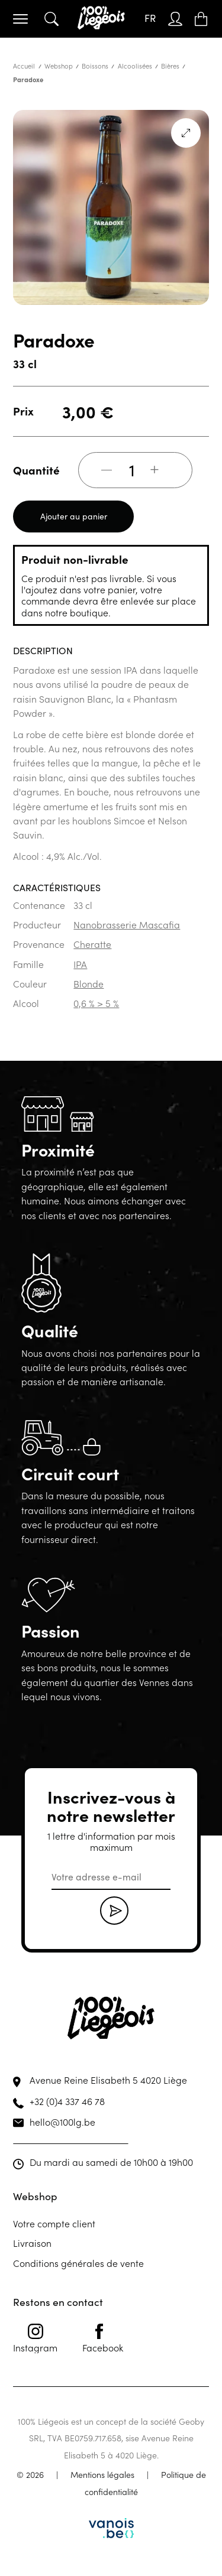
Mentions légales (102, 2474)
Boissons (95, 65)
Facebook (102, 2338)
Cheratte (92, 943)
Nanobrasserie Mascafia (126, 924)
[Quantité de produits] (132, 470)
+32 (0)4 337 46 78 (67, 2100)
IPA (80, 963)
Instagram (35, 2338)
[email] (111, 1877)
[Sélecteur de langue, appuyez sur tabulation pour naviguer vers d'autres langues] (150, 19)
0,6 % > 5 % (96, 1002)
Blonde (88, 983)
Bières (170, 65)
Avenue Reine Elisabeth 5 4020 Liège (108, 2079)
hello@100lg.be (62, 2121)
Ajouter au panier (73, 516)
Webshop (58, 65)
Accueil (24, 65)
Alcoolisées (135, 65)
